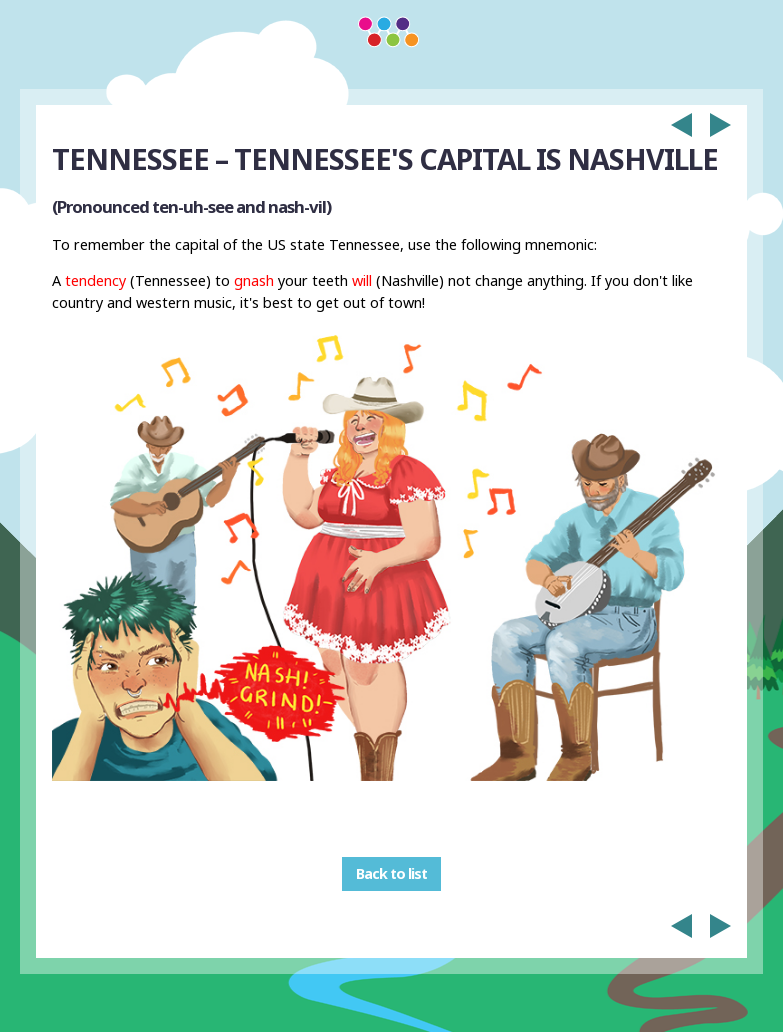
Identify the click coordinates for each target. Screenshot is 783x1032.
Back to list (391, 873)
